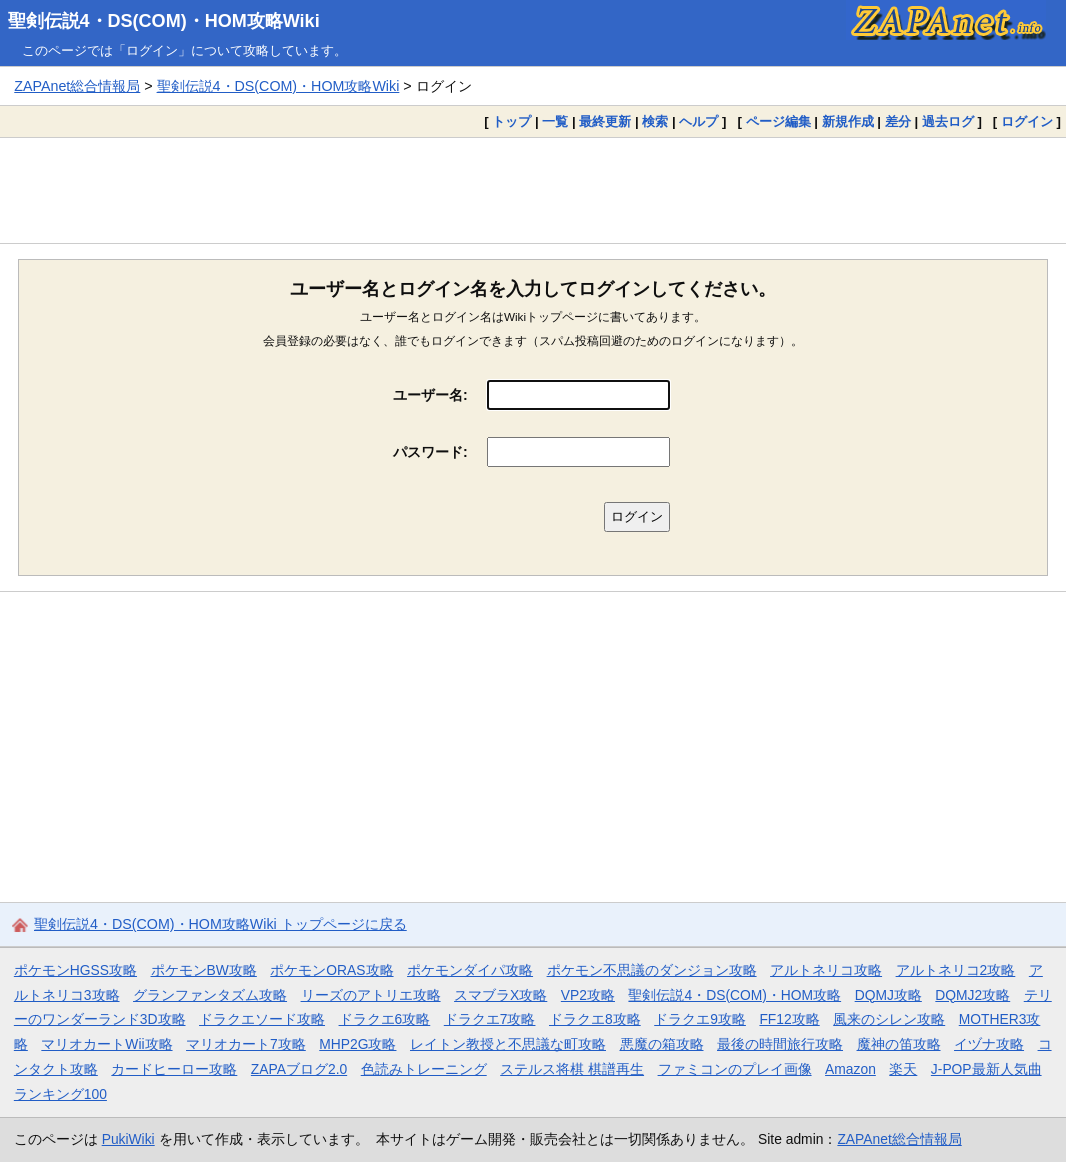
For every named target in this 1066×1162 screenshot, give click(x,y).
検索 (655, 121)
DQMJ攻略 (888, 995)
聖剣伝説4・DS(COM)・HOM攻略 (734, 995)
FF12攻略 (789, 1019)
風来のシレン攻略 (889, 1019)
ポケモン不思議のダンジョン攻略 (652, 970)
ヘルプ (698, 121)
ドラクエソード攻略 (262, 1019)
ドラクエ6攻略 (385, 1019)
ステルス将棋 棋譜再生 (572, 1069)
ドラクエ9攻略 (700, 1019)
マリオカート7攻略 (246, 1044)
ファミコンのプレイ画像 (735, 1069)
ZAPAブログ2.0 (299, 1069)
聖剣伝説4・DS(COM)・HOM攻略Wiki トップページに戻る (220, 924)
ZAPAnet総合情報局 (77, 86)
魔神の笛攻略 (899, 1044)
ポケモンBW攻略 (204, 970)
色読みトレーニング (424, 1069)
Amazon (850, 1069)
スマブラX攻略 (500, 995)
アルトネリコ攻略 (826, 970)
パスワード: (430, 452)
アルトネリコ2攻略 (956, 970)
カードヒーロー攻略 (174, 1069)
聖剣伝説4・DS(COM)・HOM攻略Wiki (164, 21)
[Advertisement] (533, 190)
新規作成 (848, 121)
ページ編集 (778, 121)
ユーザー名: (430, 395)
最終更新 (605, 121)
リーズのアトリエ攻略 (371, 995)
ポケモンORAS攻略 (331, 970)
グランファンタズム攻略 (210, 995)
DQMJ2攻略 (972, 995)
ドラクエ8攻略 (595, 1019)
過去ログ (948, 121)
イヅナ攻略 (989, 1044)
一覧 (555, 121)
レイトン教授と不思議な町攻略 (508, 1044)
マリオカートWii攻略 (106, 1044)
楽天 (903, 1069)
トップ (511, 121)
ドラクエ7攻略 (490, 1019)
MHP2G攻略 (357, 1044)
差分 (898, 121)
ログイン (1027, 121)
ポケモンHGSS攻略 (75, 970)
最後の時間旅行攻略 (780, 1044)
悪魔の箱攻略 (662, 1044)
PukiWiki (128, 1139)
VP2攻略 (588, 995)
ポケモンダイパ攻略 (470, 970)
